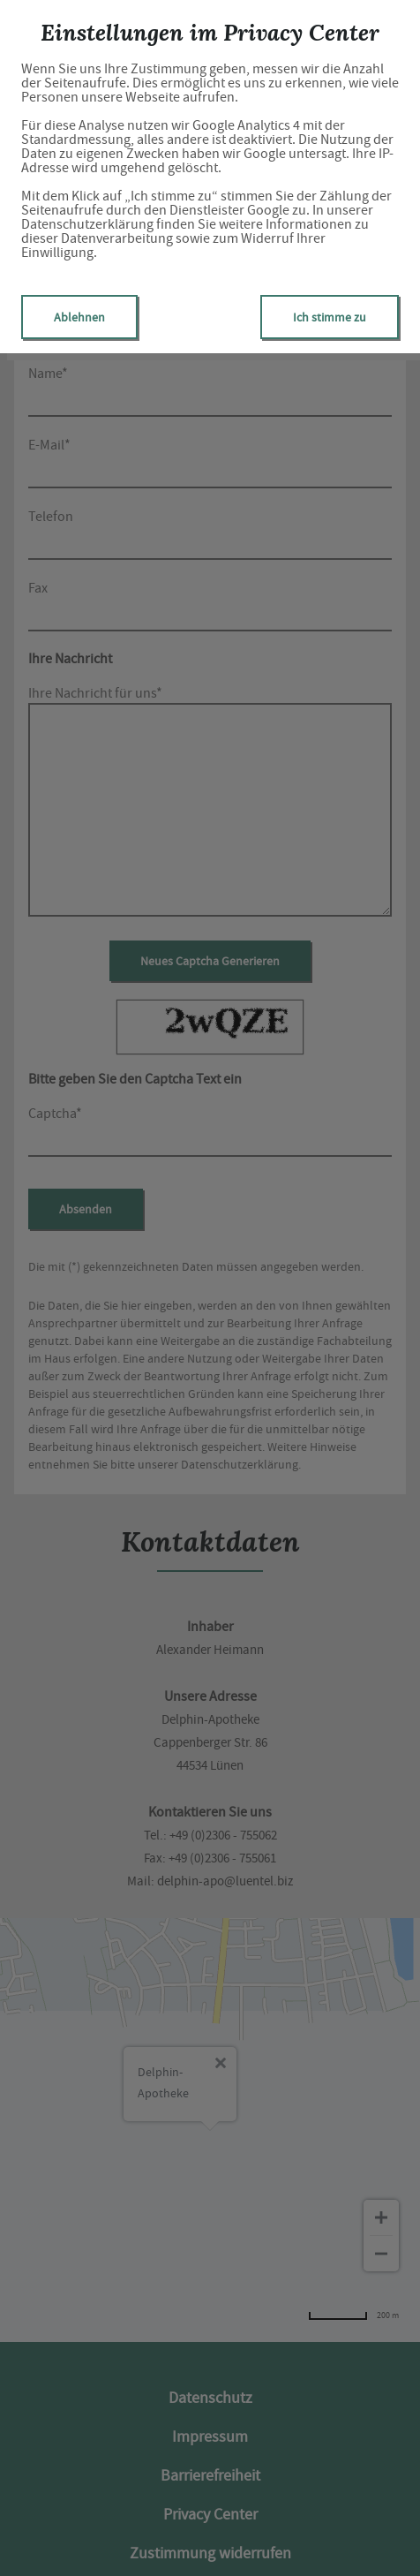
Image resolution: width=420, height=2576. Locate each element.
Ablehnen (79, 317)
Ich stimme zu (329, 317)
